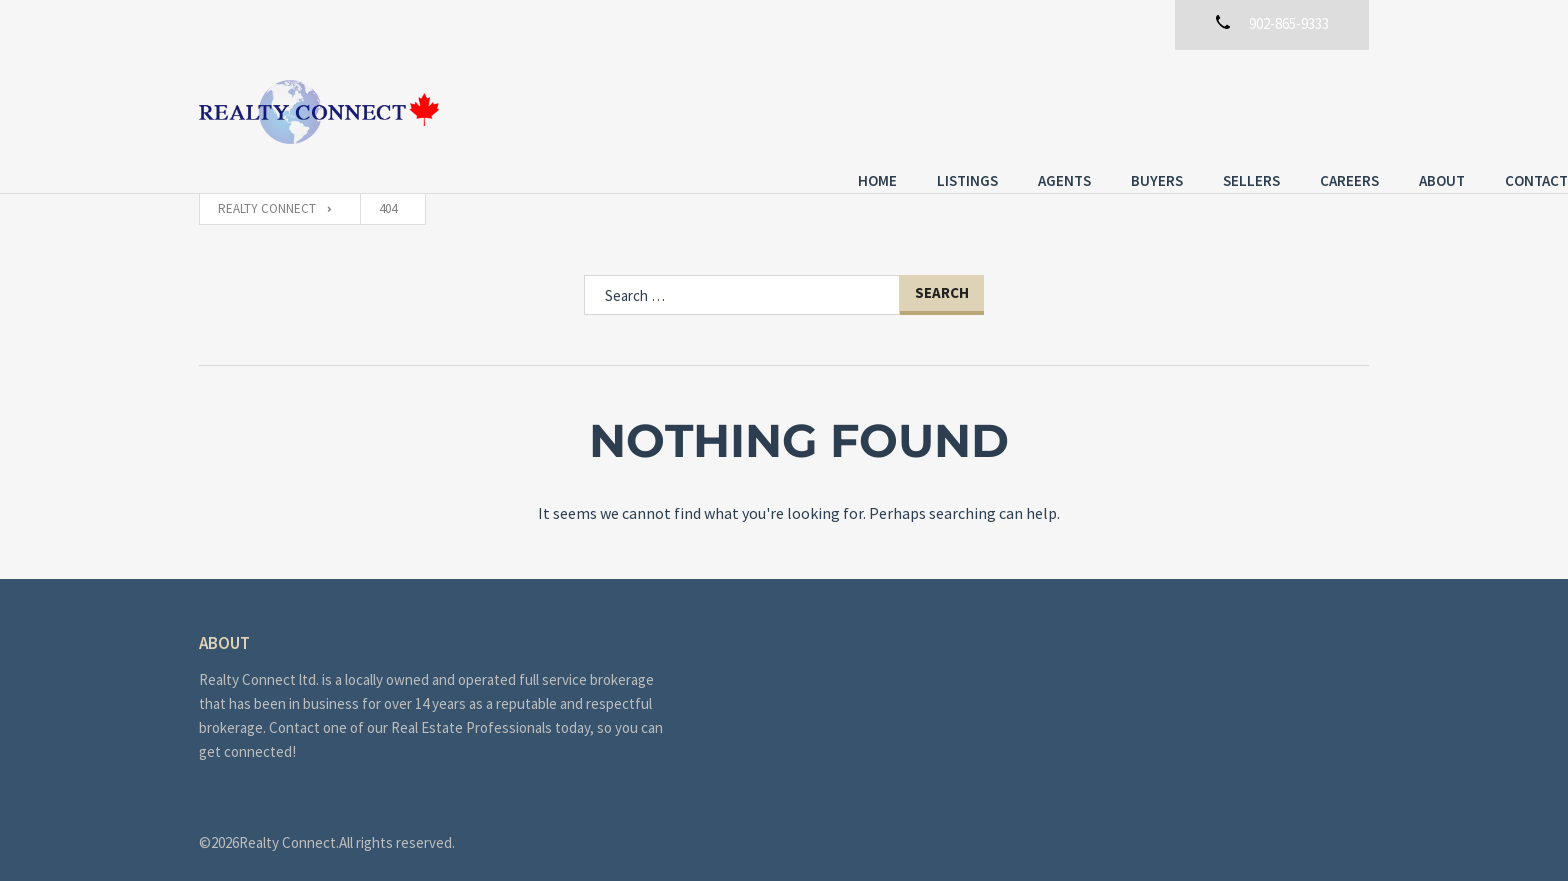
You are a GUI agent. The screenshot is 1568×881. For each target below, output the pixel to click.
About (1243, 108)
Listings (768, 108)
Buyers (958, 108)
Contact (1337, 108)
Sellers (1052, 108)
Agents (865, 108)
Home (678, 108)
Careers (1150, 108)
